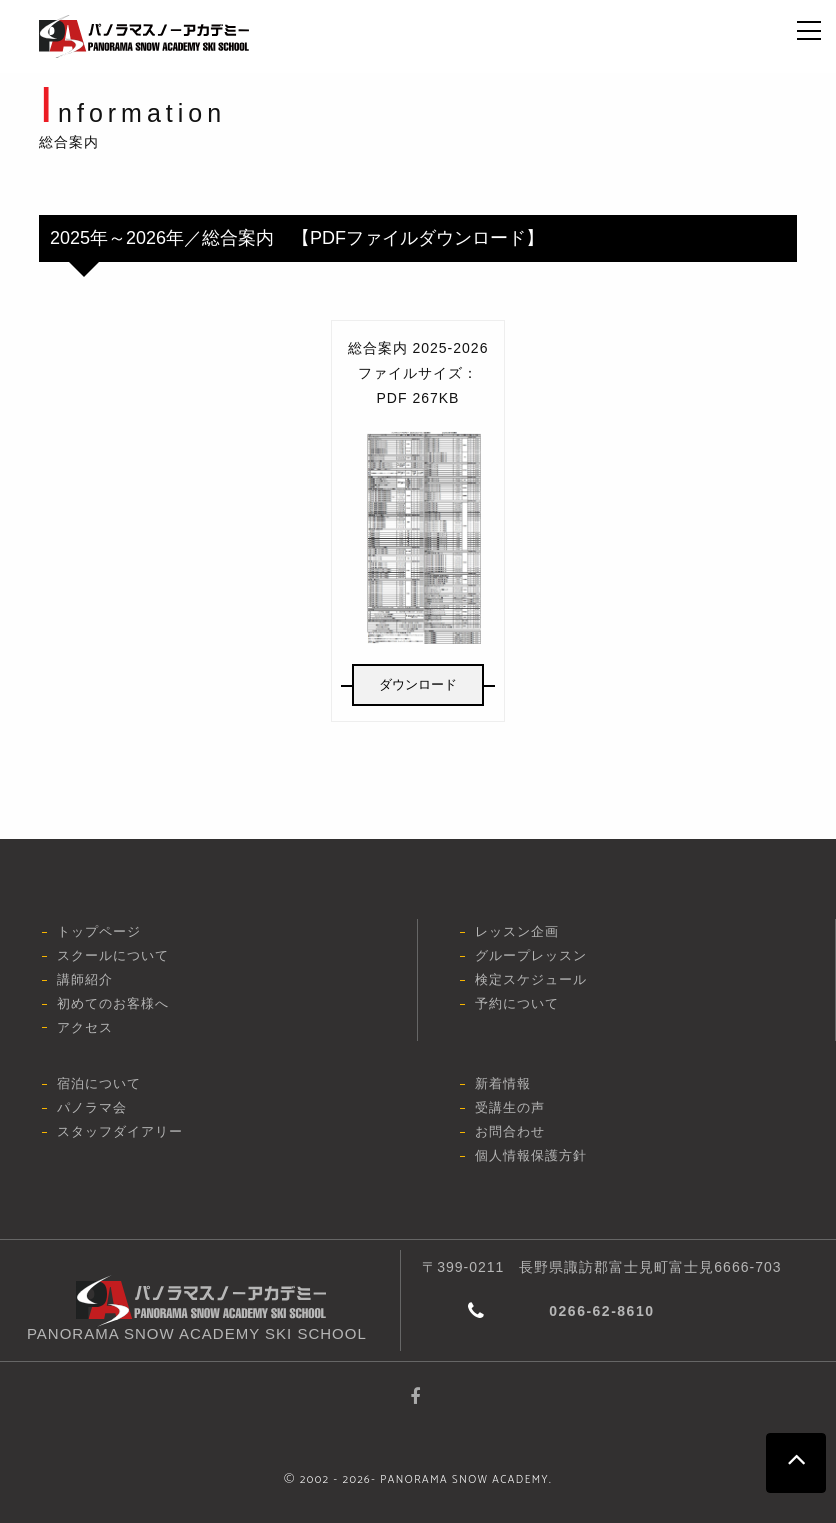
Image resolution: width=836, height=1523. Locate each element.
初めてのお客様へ (113, 1003)
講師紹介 (85, 979)
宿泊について (99, 1083)
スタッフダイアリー (120, 1131)
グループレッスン (531, 955)
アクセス (85, 1027)
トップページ (99, 931)
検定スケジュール (531, 979)
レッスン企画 (517, 931)
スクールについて (113, 955)
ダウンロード (418, 684)
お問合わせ (510, 1131)
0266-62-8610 (601, 1311)
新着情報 (503, 1083)
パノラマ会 (92, 1107)
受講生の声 (510, 1107)
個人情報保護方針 (531, 1155)
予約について (517, 1003)
